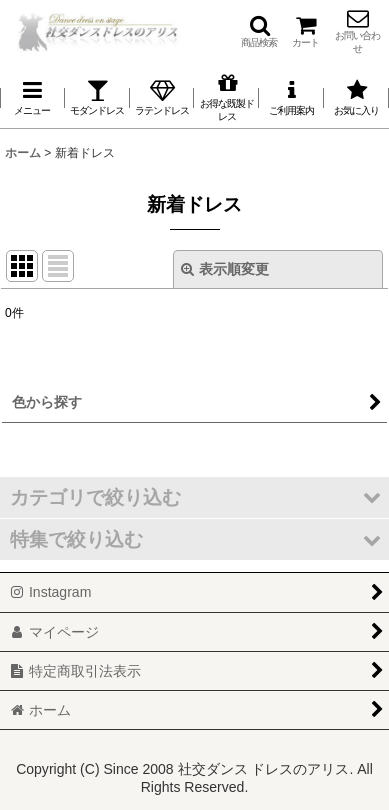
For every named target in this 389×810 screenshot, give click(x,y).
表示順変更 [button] (225, 269)
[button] (259, 31)
